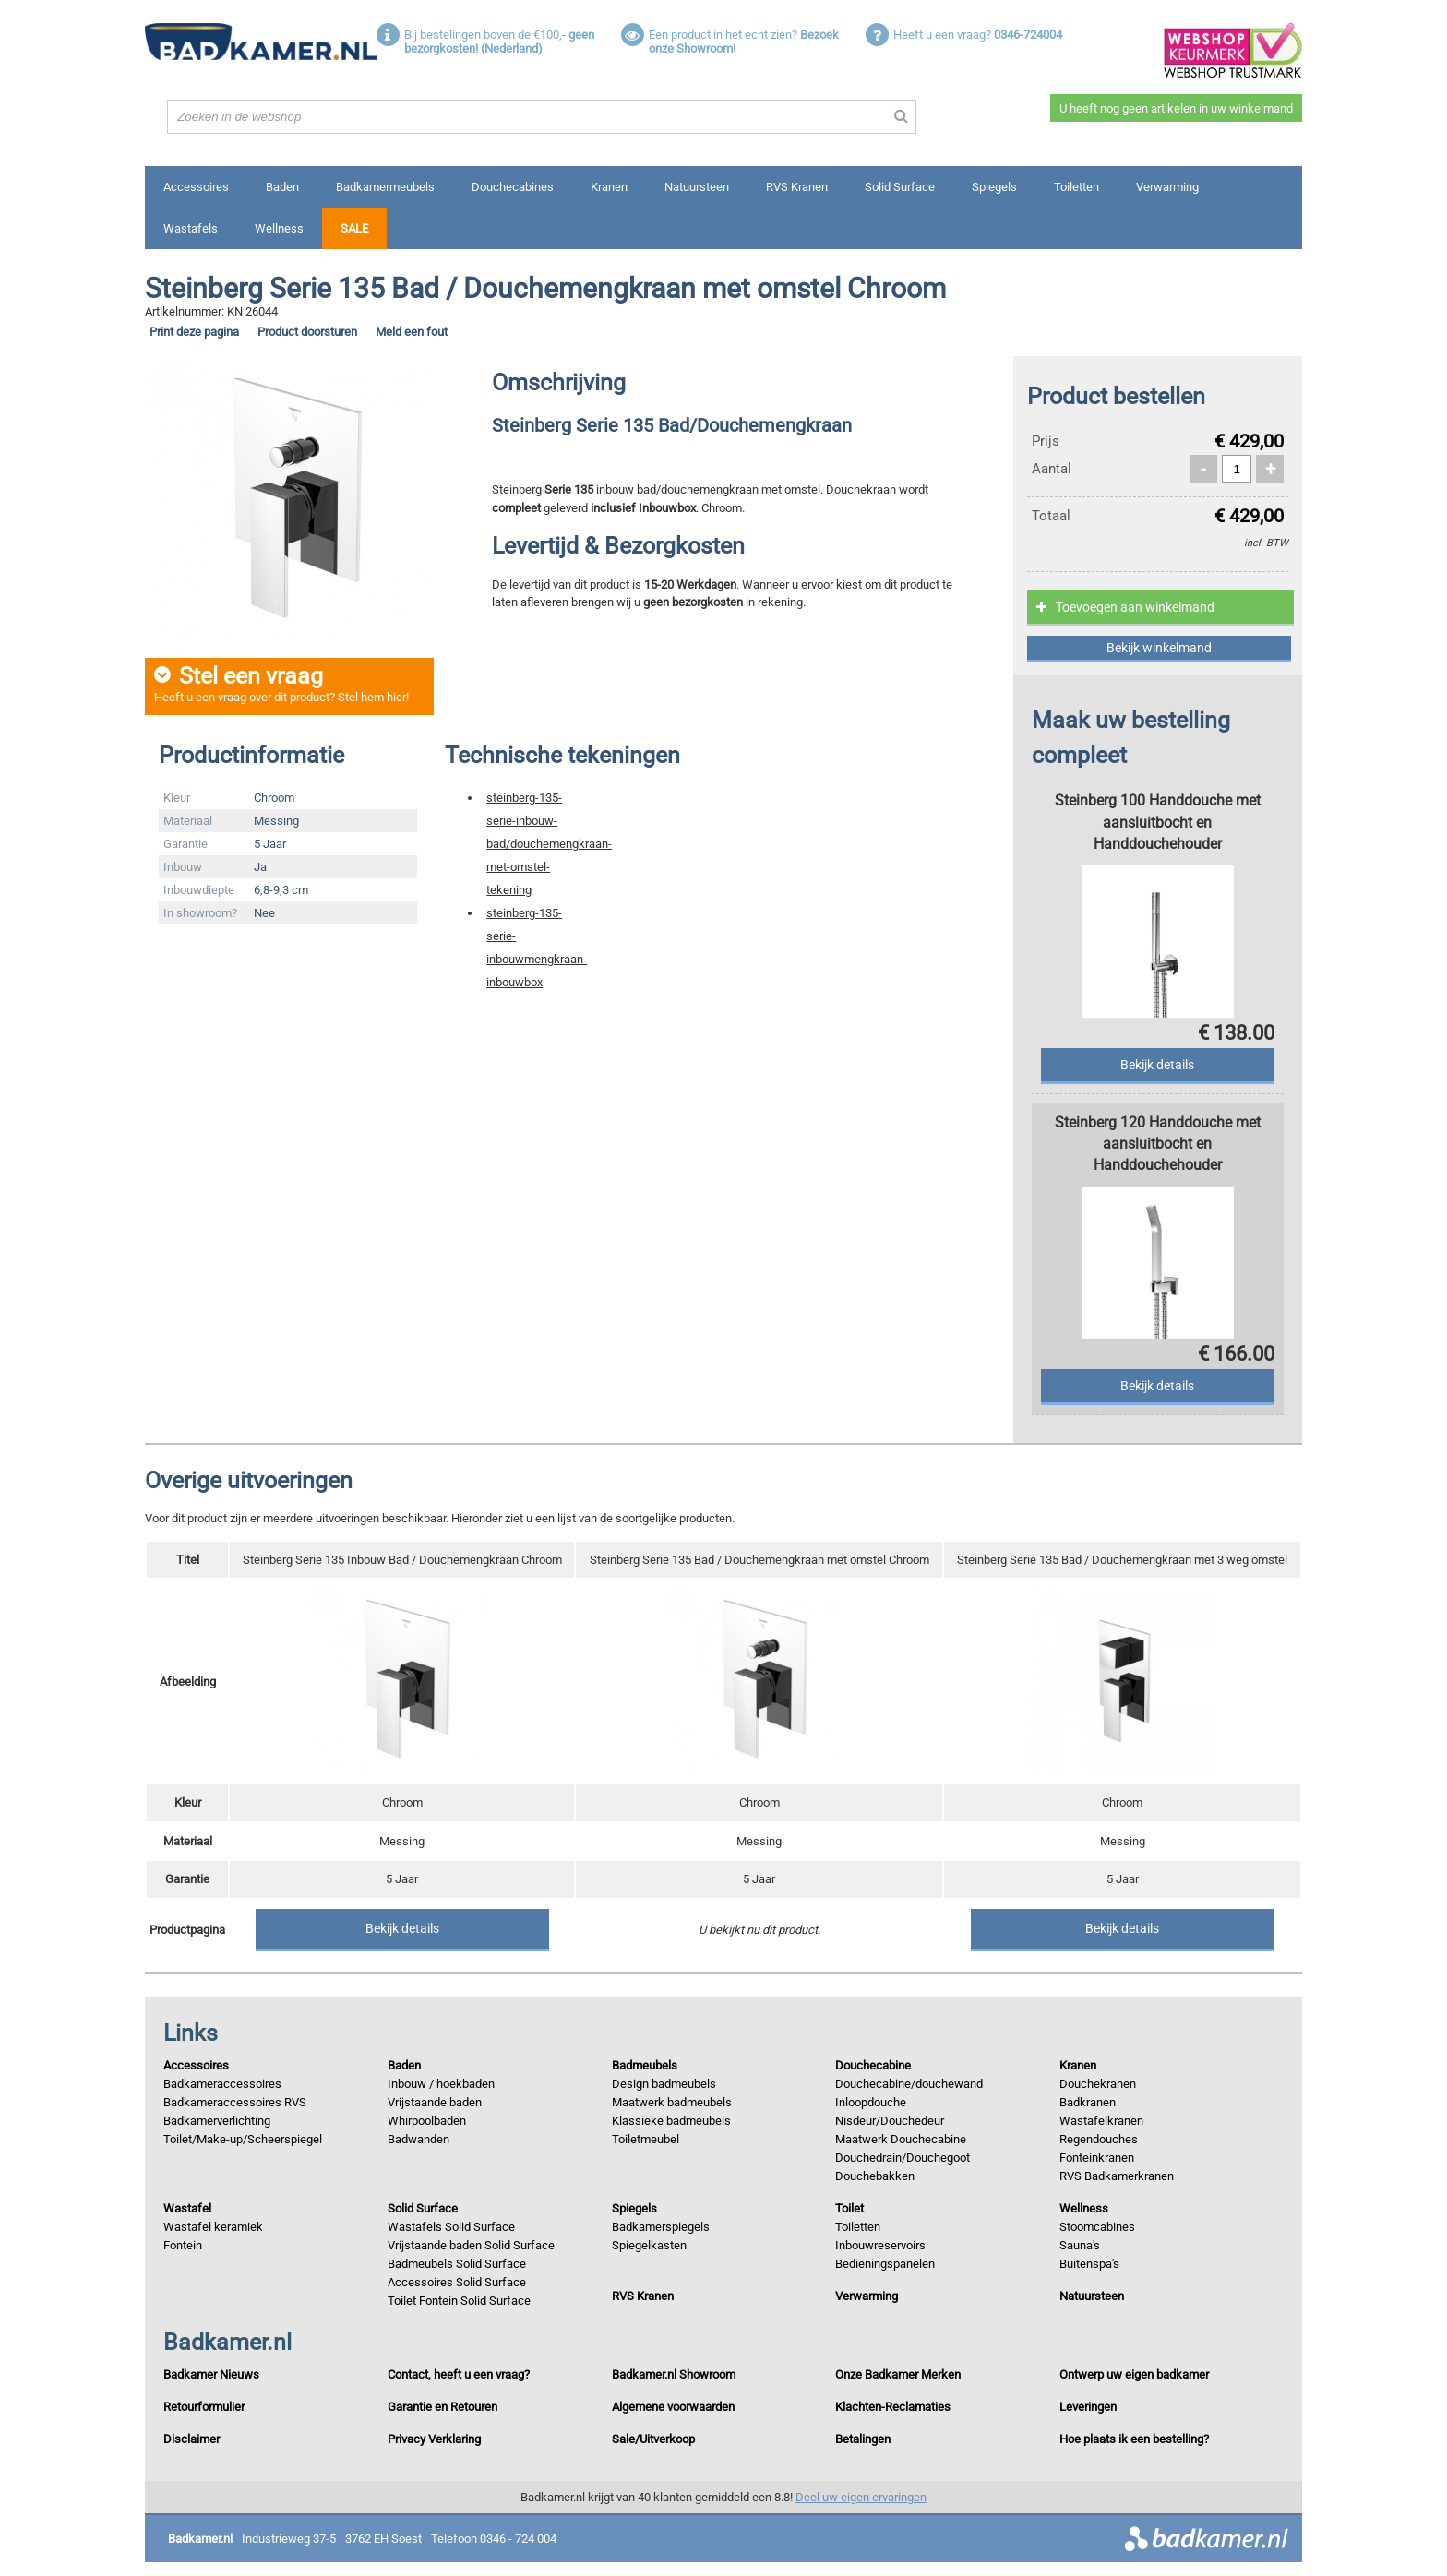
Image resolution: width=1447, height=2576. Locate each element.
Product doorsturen (307, 332)
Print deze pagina (194, 332)
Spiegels (994, 187)
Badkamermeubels (385, 187)
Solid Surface (900, 187)
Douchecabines (513, 187)
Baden (282, 187)
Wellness (279, 228)
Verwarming (1167, 187)
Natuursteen (696, 187)
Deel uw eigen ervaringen (861, 2497)
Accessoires (196, 187)
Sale (354, 228)
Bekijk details (402, 1928)
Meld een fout (412, 332)
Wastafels (190, 228)
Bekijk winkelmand (1159, 647)
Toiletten (1076, 187)
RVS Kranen (797, 187)
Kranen (609, 187)
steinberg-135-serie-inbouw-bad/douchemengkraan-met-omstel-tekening (549, 844)
